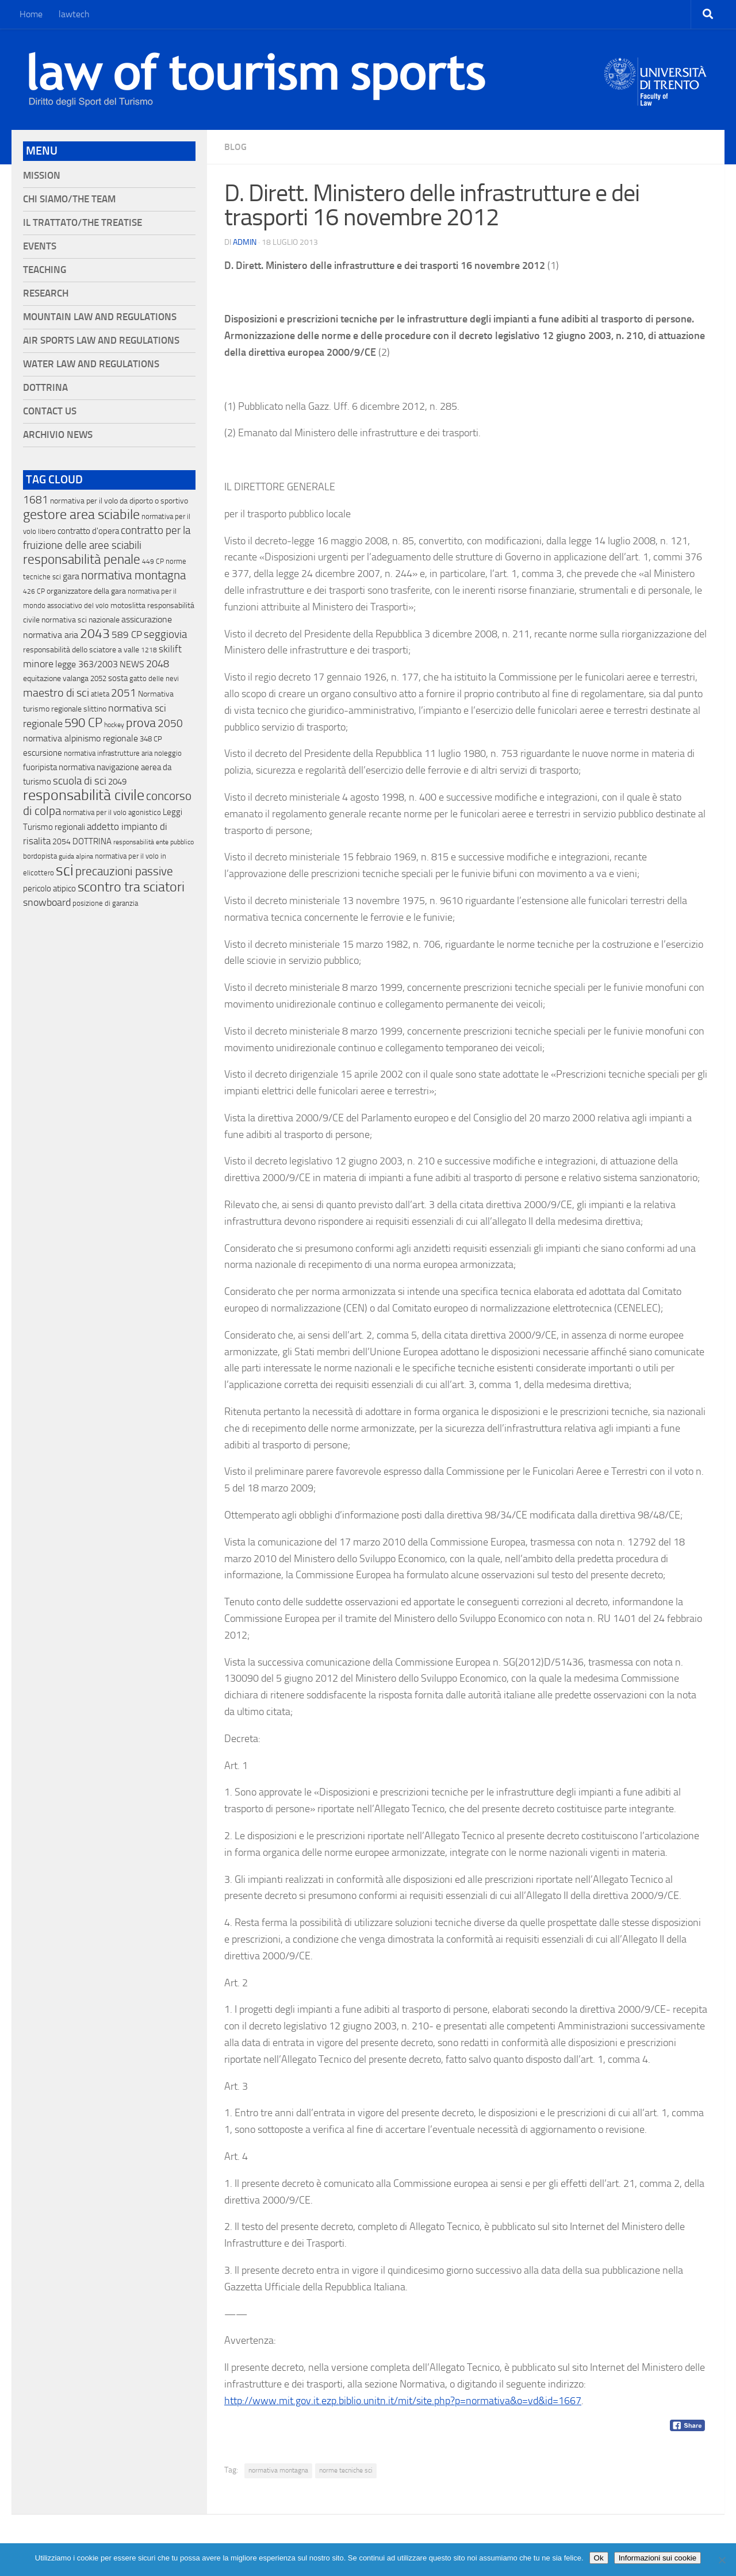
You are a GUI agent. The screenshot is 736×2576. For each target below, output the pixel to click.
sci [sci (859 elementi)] (65, 870)
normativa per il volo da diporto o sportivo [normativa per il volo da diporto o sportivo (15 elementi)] (119, 500)
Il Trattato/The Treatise (82, 222)
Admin (244, 242)
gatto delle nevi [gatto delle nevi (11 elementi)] (154, 678)
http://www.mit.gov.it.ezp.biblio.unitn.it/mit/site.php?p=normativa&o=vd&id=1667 (402, 2400)
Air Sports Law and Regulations (101, 340)
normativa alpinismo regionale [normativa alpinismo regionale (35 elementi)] (80, 738)
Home (31, 14)
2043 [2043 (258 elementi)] (95, 633)
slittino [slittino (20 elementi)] (94, 709)
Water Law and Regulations (91, 364)
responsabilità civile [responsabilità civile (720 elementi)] (83, 795)
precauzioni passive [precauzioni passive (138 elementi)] (124, 871)
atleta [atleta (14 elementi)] (100, 694)
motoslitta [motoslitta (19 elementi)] (127, 605)
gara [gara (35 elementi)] (71, 576)
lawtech (74, 14)
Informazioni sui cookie (658, 2558)
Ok (599, 2558)
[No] (721, 2560)
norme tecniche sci (346, 2470)
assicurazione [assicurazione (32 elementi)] (146, 619)
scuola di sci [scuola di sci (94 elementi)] (79, 780)
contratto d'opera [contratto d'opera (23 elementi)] (88, 531)
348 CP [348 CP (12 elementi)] (151, 739)
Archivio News (58, 434)
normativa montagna (278, 2470)
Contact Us (49, 411)
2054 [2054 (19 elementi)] (61, 842)
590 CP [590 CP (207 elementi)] (83, 723)
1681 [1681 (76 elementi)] (35, 500)
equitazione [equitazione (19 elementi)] (42, 678)
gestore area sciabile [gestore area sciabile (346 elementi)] (81, 514)
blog (235, 146)
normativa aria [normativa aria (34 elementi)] (50, 634)
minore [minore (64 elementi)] (38, 664)
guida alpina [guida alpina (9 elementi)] (76, 856)
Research (45, 293)
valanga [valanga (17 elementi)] (76, 678)
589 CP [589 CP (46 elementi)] (127, 634)
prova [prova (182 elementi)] (141, 723)
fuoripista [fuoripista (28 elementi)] (40, 767)
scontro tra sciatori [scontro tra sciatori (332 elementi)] (131, 887)
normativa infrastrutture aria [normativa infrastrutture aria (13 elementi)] (108, 753)
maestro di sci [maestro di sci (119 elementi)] (56, 692)
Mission (41, 175)
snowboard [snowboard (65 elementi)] (47, 902)
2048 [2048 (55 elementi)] (157, 664)
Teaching (44, 269)
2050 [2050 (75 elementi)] (170, 723)
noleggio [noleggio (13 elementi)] (168, 753)
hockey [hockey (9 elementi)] (114, 725)
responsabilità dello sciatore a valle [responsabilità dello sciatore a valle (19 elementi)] (81, 650)
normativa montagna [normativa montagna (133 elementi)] (133, 575)
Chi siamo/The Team (69, 199)
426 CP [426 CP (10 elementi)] (34, 591)
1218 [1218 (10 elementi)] (149, 650)
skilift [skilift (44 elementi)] (170, 649)
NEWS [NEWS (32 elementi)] (132, 664)
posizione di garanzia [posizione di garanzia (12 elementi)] (105, 903)
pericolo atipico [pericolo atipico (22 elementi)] (49, 888)
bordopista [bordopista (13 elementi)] (40, 856)
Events (39, 246)
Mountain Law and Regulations (100, 317)
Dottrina (45, 387)
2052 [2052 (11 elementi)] (98, 678)
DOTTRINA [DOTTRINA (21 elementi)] (92, 841)
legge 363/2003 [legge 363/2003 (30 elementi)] (86, 664)
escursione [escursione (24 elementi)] (42, 753)
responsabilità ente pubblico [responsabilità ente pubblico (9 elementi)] (153, 842)
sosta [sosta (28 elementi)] (118, 678)
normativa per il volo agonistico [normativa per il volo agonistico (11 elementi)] (112, 812)
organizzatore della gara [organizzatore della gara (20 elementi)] (86, 591)
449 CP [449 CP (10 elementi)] (153, 562)
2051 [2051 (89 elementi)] (123, 692)
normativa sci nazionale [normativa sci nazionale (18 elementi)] (80, 620)
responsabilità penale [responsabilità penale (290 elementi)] (81, 559)
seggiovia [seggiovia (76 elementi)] (165, 634)
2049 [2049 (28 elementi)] (117, 781)
